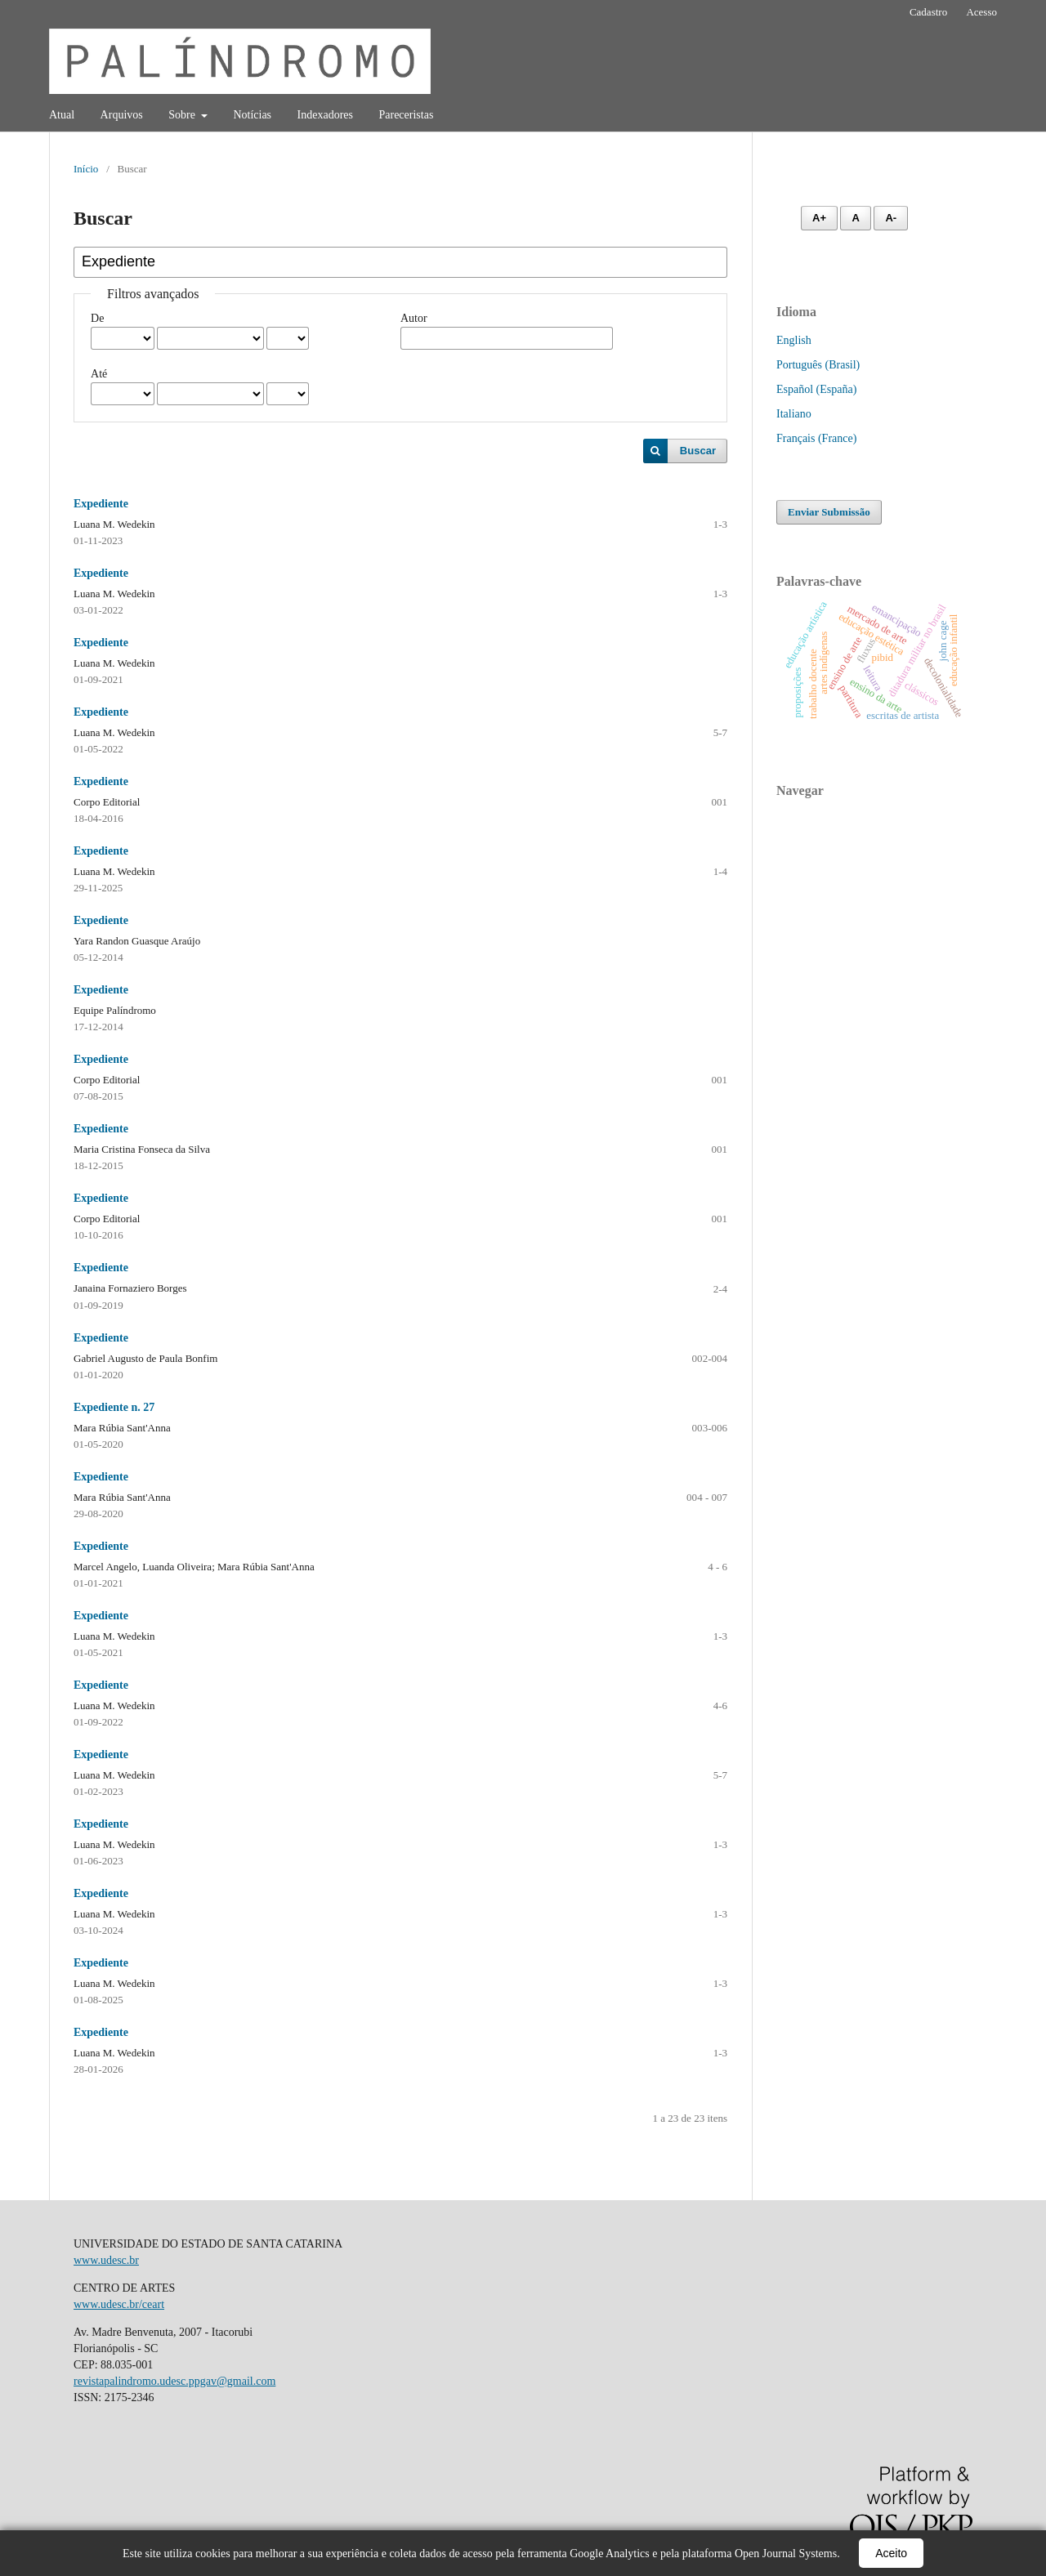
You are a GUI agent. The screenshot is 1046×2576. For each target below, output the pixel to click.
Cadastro (928, 12)
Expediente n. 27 (114, 1407)
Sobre (183, 115)
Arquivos (122, 115)
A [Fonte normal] (855, 218)
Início (86, 169)
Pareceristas (405, 115)
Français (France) (816, 438)
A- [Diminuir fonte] (890, 218)
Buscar (698, 450)
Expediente (101, 504)
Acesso (981, 12)
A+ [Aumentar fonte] (819, 218)
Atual (61, 115)
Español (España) (816, 389)
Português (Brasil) (818, 365)
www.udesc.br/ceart (119, 2304)
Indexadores (325, 115)
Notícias (252, 115)
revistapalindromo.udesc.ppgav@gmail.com (174, 2381)
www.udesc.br (106, 2260)
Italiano (793, 414)
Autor (413, 318)
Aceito (891, 2553)
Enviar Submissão (829, 512)
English (793, 340)
